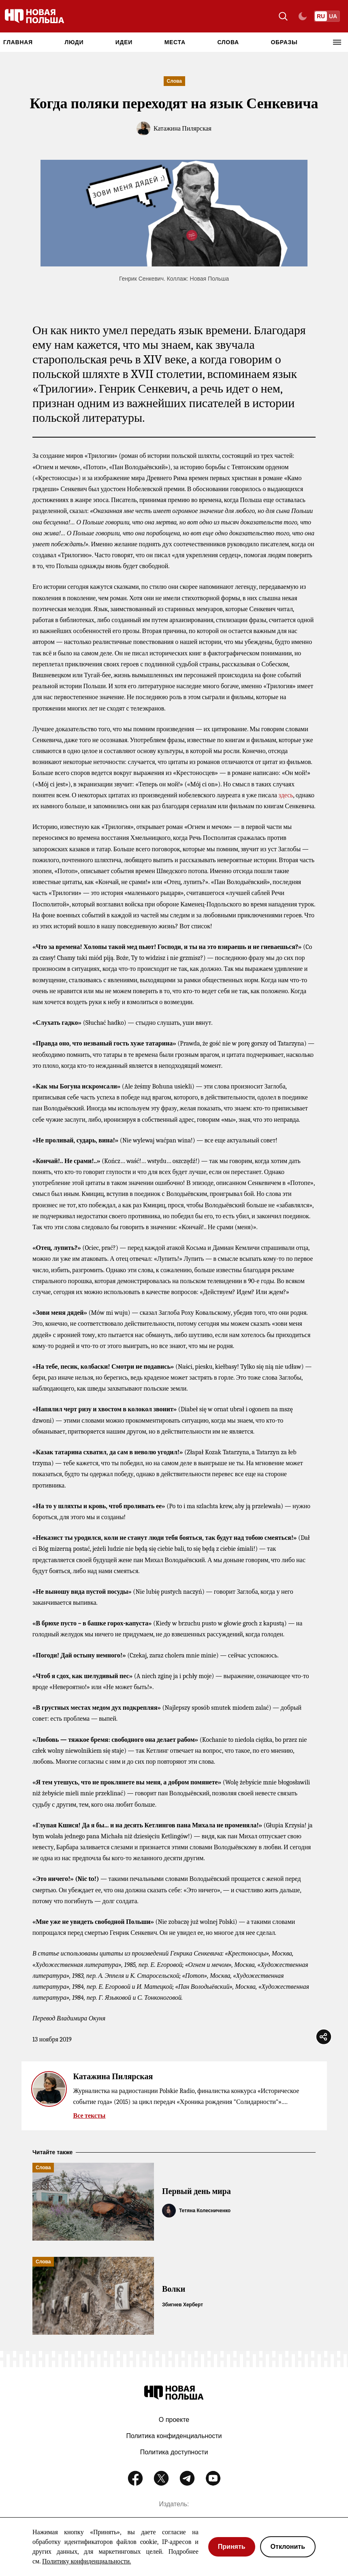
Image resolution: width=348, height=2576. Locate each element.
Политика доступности (174, 2452)
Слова (228, 42)
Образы (284, 42)
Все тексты (89, 2115)
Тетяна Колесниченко (205, 2210)
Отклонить (288, 2546)
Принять (232, 2546)
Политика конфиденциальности (174, 2435)
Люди (73, 42)
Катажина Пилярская (182, 128)
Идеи (123, 42)
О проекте (174, 2419)
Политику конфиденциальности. (86, 2561)
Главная (18, 42)
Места (175, 42)
